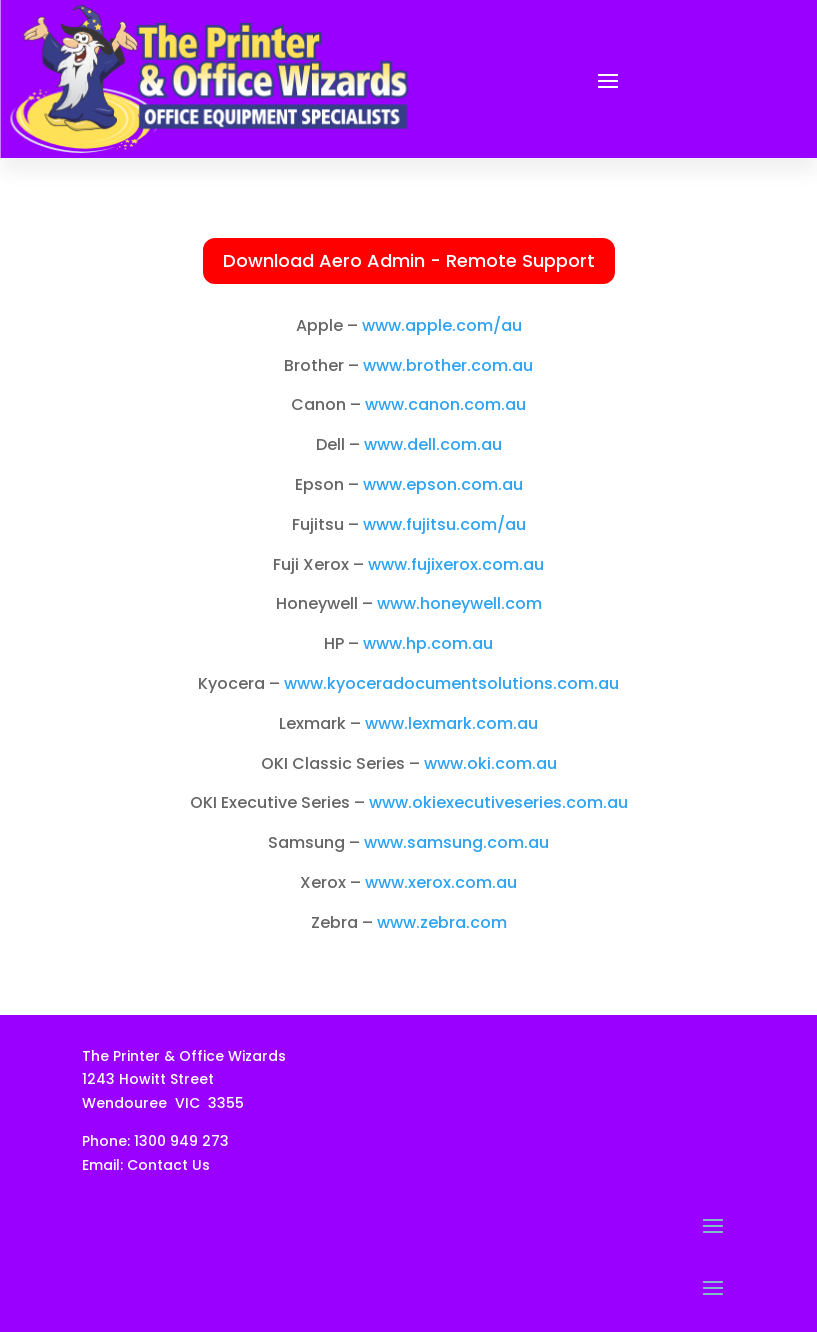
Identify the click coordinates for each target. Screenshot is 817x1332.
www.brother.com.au (448, 365)
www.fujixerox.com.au (456, 564)
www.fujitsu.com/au (444, 524)
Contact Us (168, 1165)
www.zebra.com (442, 922)
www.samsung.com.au (456, 842)
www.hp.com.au (428, 643)
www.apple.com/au (442, 325)
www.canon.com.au (445, 404)
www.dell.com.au (433, 444)
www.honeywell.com (459, 603)
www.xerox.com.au (441, 882)
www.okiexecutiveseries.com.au (498, 802)
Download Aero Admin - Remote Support (409, 260)
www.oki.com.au (490, 763)
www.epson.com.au (443, 484)
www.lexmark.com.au (451, 723)
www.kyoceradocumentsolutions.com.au (451, 683)
